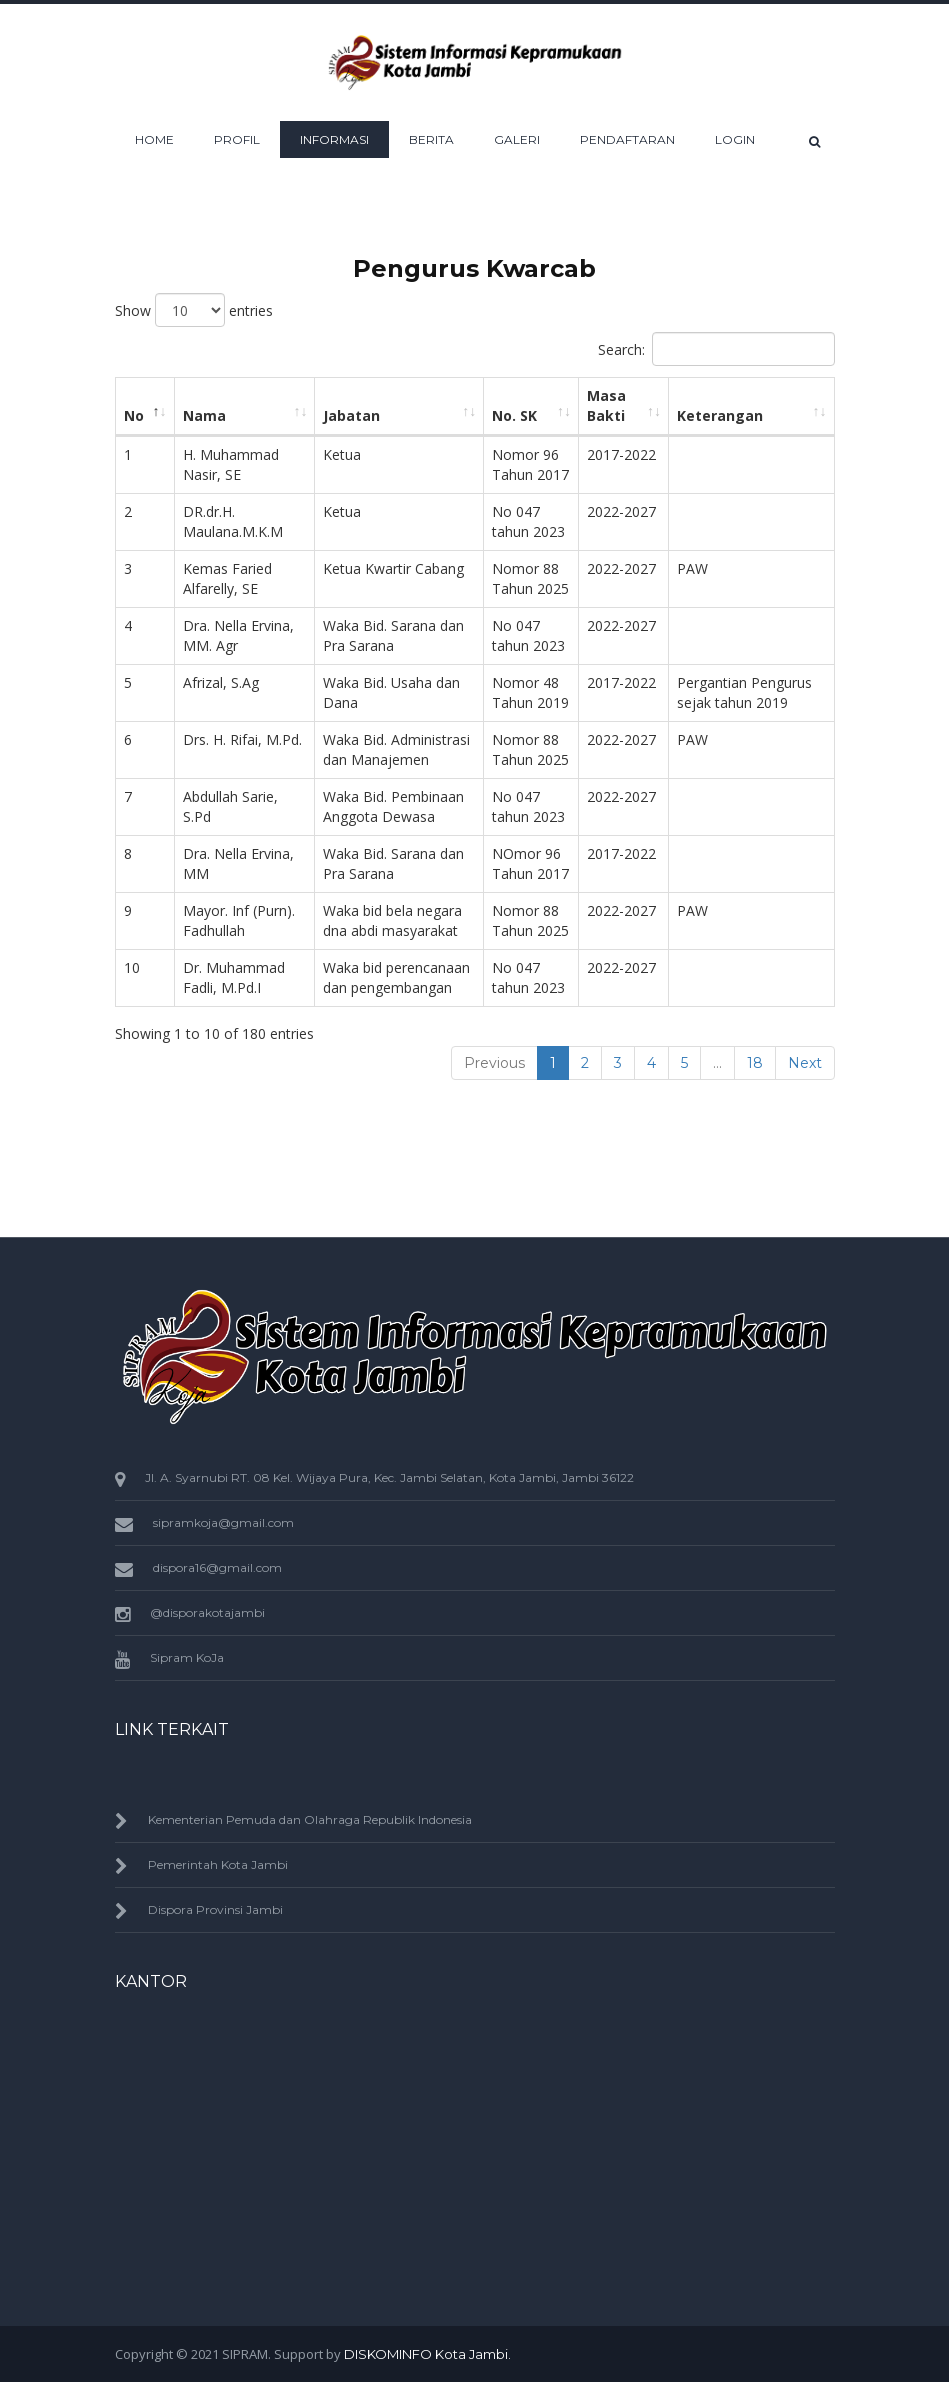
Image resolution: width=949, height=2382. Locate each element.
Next (805, 1063)
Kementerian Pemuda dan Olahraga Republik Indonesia (310, 1819)
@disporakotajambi (207, 1612)
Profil (237, 139)
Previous (494, 1063)
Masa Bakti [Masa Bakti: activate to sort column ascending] (606, 405)
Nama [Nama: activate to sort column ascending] (204, 415)
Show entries (194, 310)
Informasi (334, 139)
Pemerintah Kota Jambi (218, 1864)
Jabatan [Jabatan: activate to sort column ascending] (351, 415)
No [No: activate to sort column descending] (134, 415)
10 (132, 967)
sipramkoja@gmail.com (223, 1522)
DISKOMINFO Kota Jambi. (427, 2354)
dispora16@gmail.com (217, 1567)
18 (755, 1063)
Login (735, 139)
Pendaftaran (627, 139)
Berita (431, 139)
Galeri (517, 139)
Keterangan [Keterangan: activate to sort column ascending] (720, 415)
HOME (154, 139)
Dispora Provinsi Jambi (215, 1909)
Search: (716, 349)
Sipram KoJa (187, 1657)
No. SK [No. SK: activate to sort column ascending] (514, 415)
